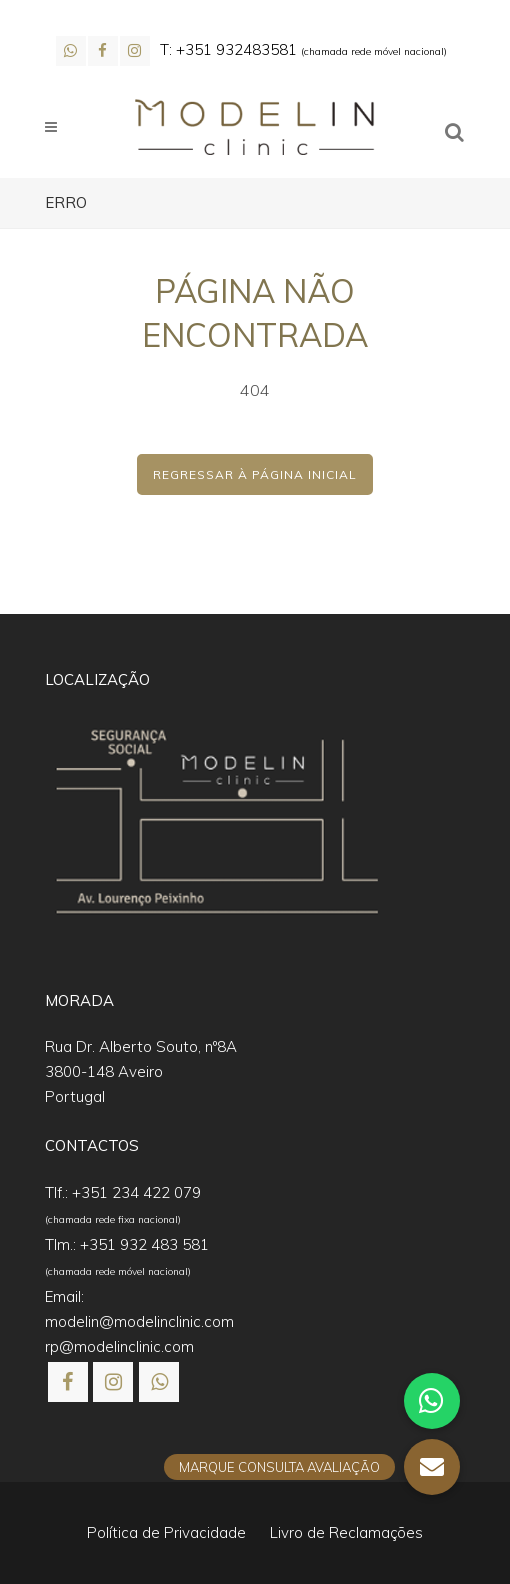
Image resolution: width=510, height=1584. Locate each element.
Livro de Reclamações (346, 1532)
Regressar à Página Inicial (255, 474)
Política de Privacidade (166, 1532)
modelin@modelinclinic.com (139, 1321)
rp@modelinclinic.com (119, 1346)
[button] (40, 1544)
